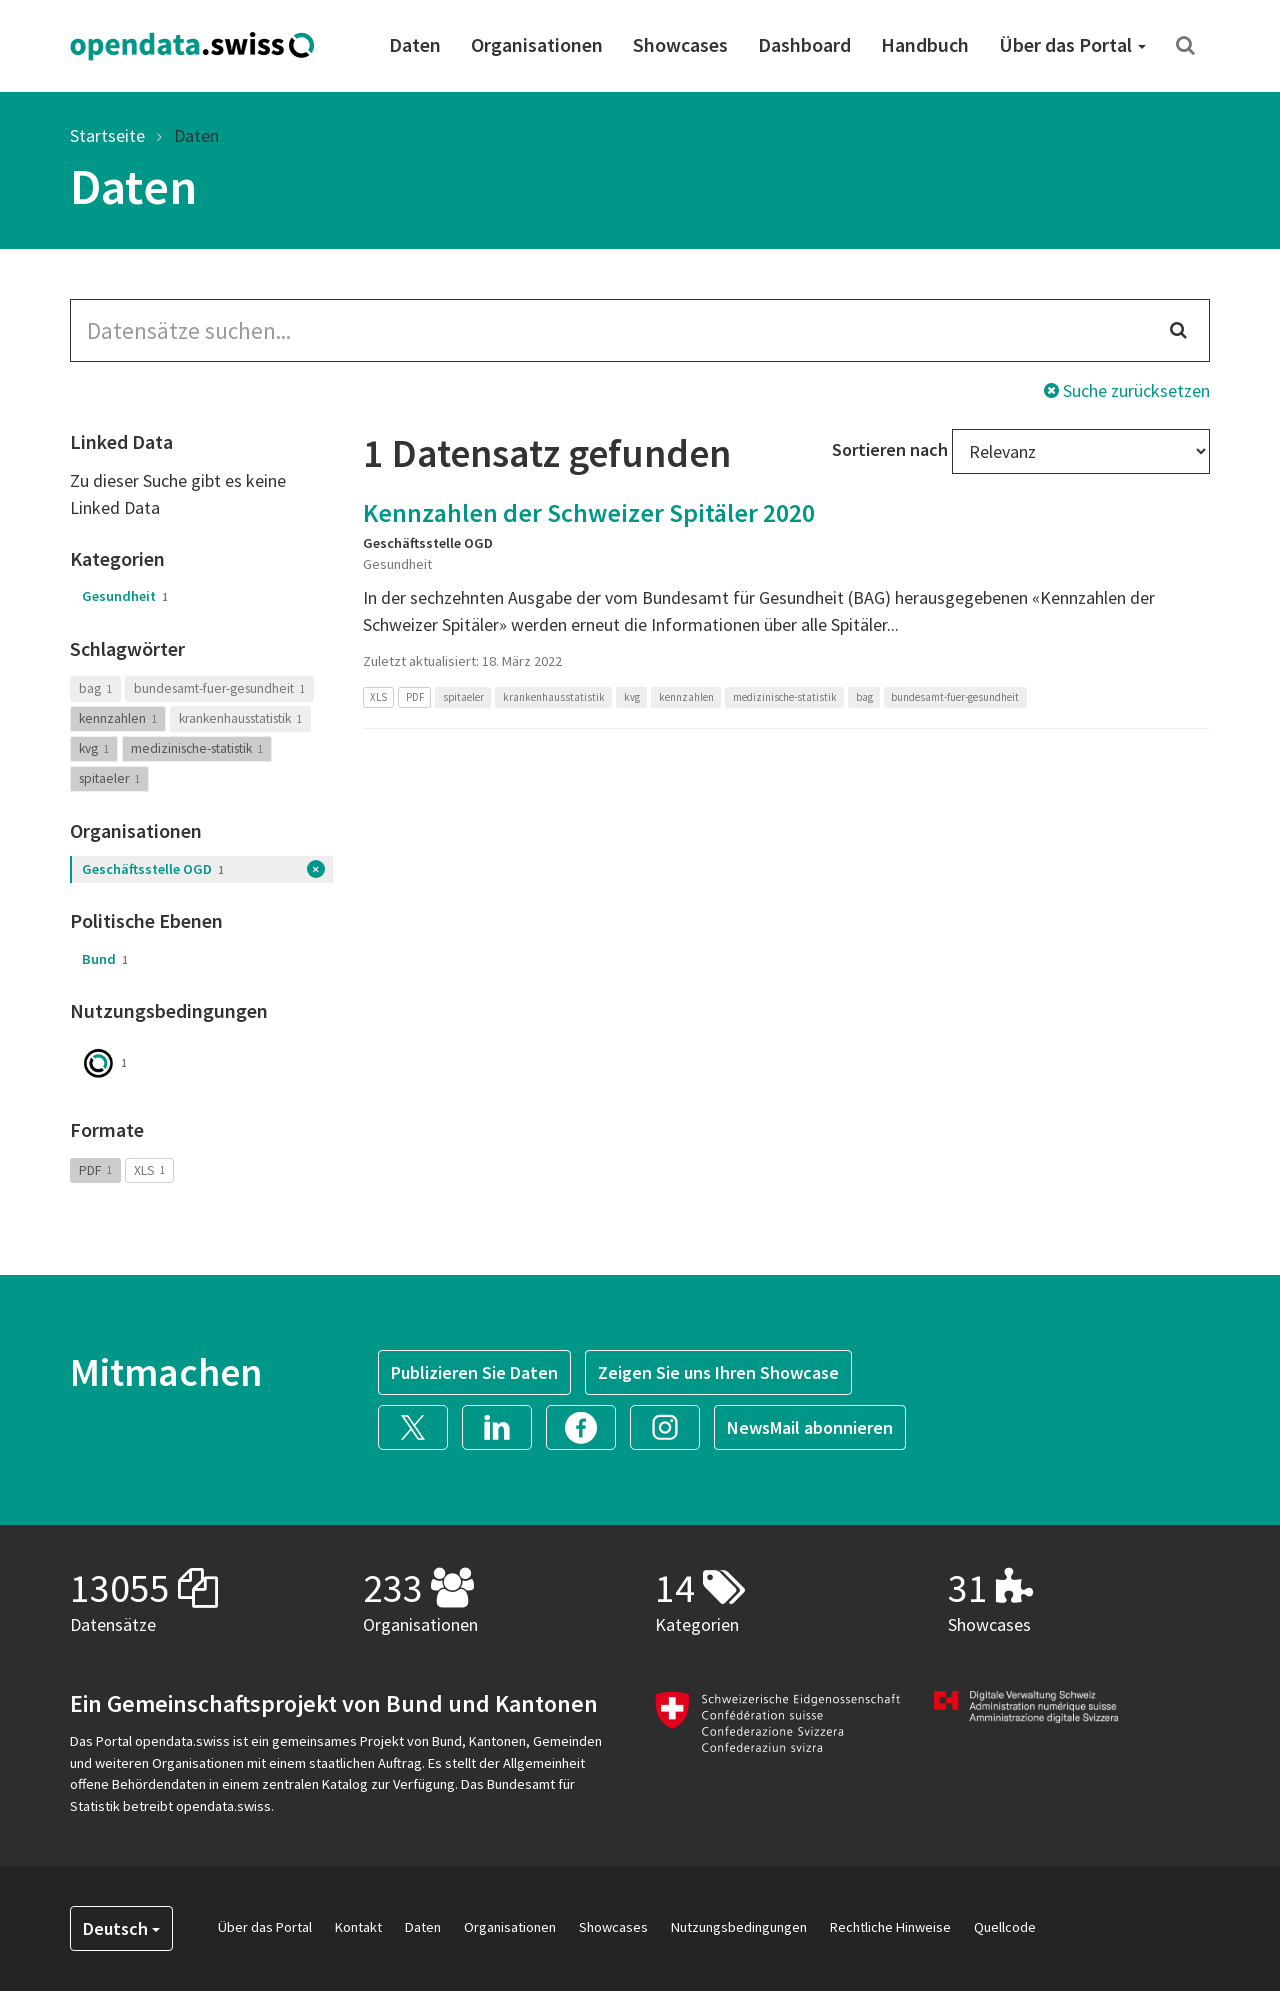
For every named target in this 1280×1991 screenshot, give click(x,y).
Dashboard (804, 44)
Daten (415, 44)
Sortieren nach (890, 449)
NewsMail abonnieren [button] (810, 1427)
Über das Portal (1072, 44)
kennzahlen (118, 718)
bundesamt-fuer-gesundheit (219, 688)
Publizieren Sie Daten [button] (474, 1372)
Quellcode (1005, 1927)
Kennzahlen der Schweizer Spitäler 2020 (589, 512)
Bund (105, 959)
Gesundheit (125, 596)
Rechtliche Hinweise (890, 1927)
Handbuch (925, 44)
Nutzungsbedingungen (739, 1927)
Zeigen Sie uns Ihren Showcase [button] (718, 1372)
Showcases (680, 44)
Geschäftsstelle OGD (153, 869)
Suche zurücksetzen (1127, 390)
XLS (149, 1169)
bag (95, 688)
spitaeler (109, 778)
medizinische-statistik (197, 748)
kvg (94, 748)
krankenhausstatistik (240, 718)
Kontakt (358, 1927)
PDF (95, 1169)
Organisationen (537, 44)
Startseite (107, 135)
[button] (420, 1425)
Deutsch (121, 1928)
